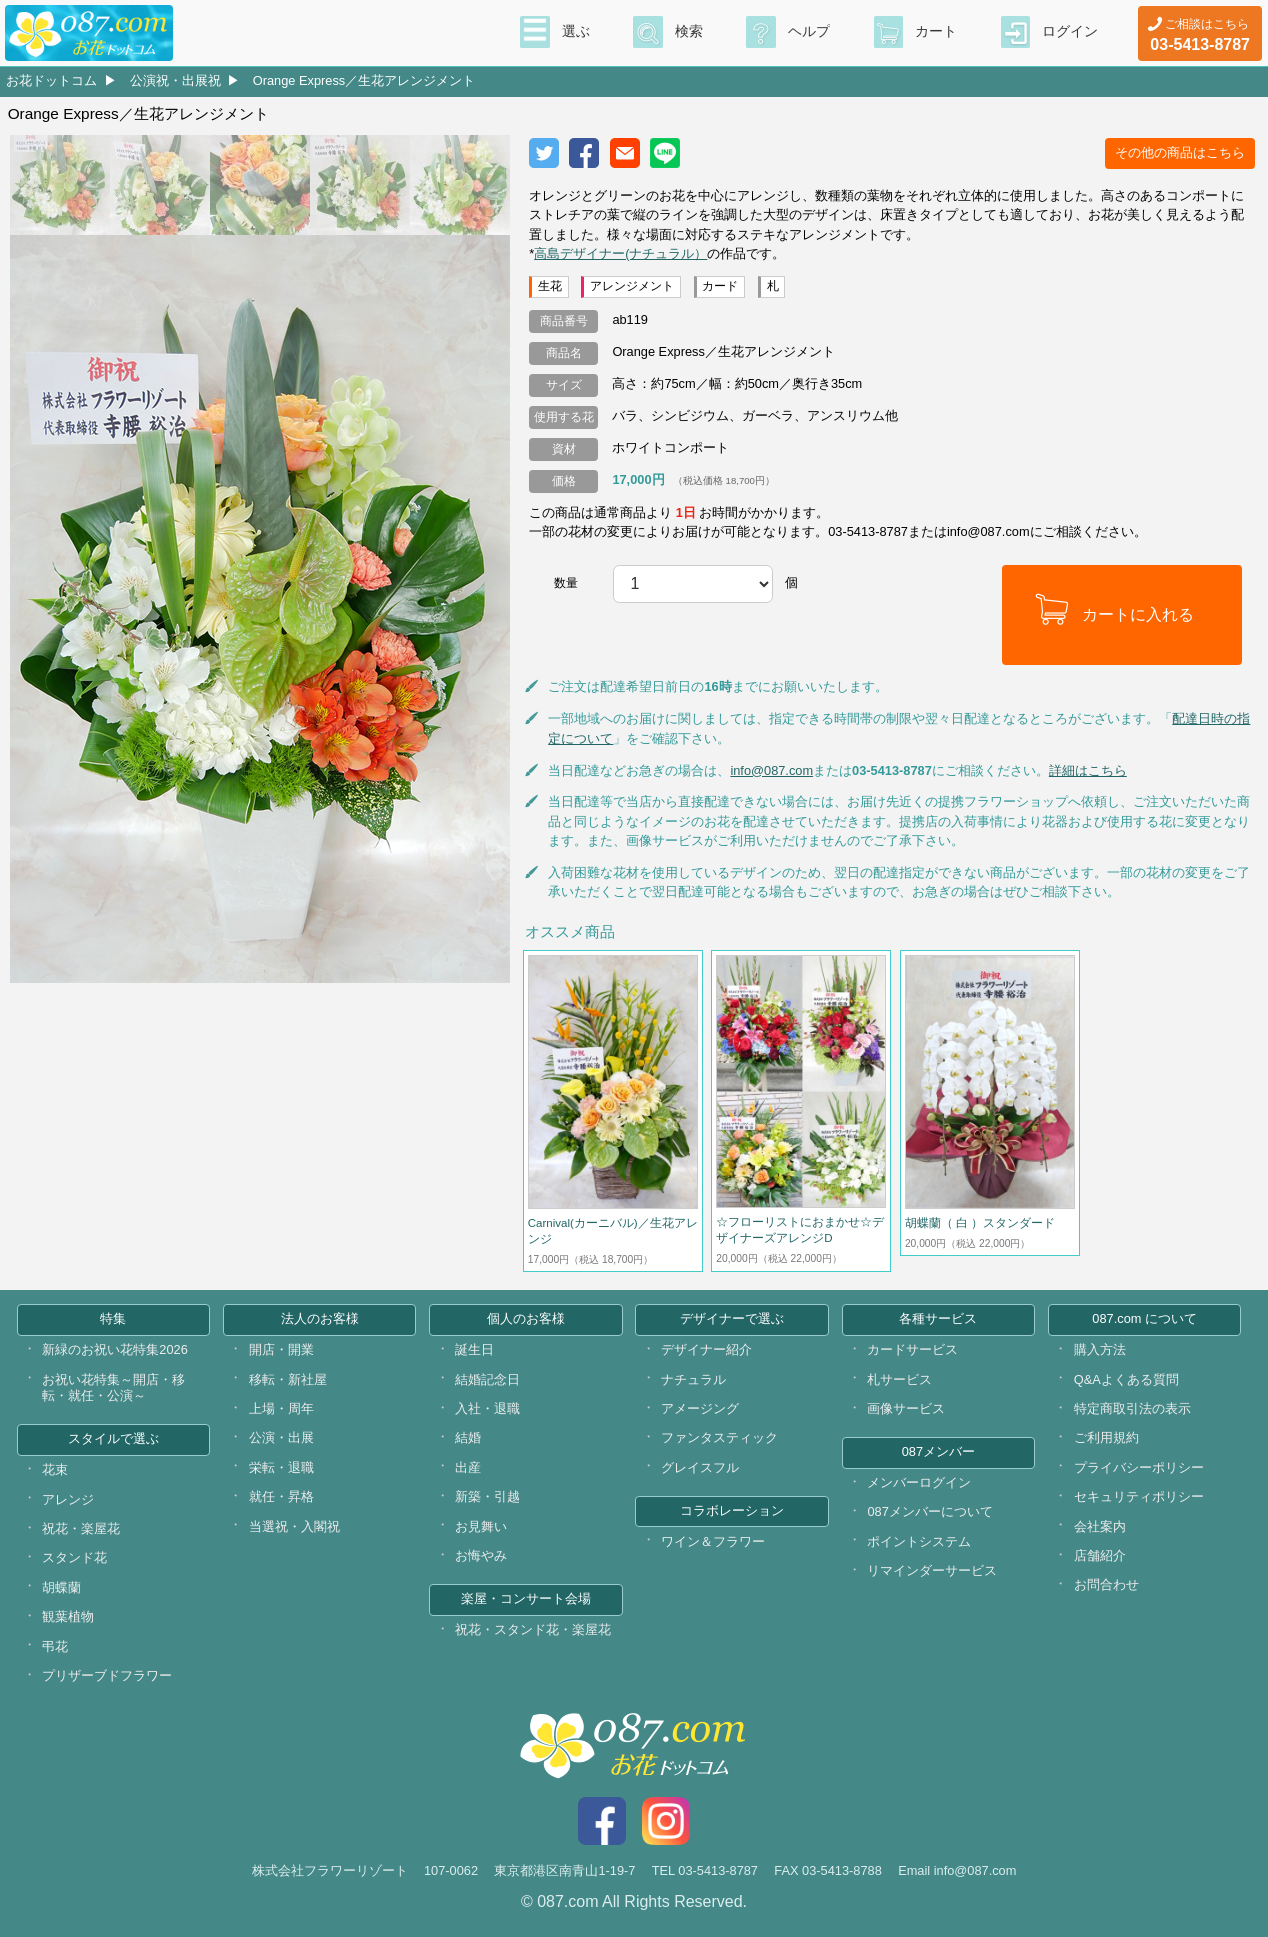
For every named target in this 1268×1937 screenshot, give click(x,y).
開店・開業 (281, 1349)
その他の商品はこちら (1180, 152)
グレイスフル (700, 1467)
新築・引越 (487, 1496)
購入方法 (1100, 1349)
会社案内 (1100, 1526)
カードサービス (912, 1349)
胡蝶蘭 (61, 1587)
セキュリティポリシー (1139, 1496)
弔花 (55, 1646)
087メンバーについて (929, 1511)
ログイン (1070, 31)
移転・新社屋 (288, 1379)
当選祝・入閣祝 (294, 1526)
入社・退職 (487, 1408)
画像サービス (906, 1408)
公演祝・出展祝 (175, 80)
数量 (566, 583)
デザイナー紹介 (706, 1349)
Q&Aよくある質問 (1126, 1379)
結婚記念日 (487, 1379)
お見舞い (481, 1526)
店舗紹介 (1100, 1555)
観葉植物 (68, 1616)
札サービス (899, 1379)
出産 (468, 1467)
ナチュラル (693, 1379)
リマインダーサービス (932, 1570)
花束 (55, 1469)
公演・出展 (281, 1437)
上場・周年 (281, 1408)
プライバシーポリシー (1139, 1467)
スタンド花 (74, 1557)
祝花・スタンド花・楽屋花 (533, 1629)
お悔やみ (481, 1555)
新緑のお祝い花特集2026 (114, 1349)
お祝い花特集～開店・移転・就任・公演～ (113, 1388)
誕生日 (474, 1349)
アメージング (700, 1408)
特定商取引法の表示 (1132, 1408)
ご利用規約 (1106, 1437)
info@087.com (771, 770)
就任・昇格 (281, 1496)
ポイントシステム (919, 1541)
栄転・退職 (281, 1467)
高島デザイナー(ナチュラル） (620, 253)
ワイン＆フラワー (713, 1541)
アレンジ (68, 1499)
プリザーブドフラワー (107, 1675)
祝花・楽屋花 (81, 1528)
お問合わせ (1106, 1584)
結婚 (468, 1437)
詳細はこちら (1088, 770)
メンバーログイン (919, 1482)
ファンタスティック (719, 1437)
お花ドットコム (51, 80)
